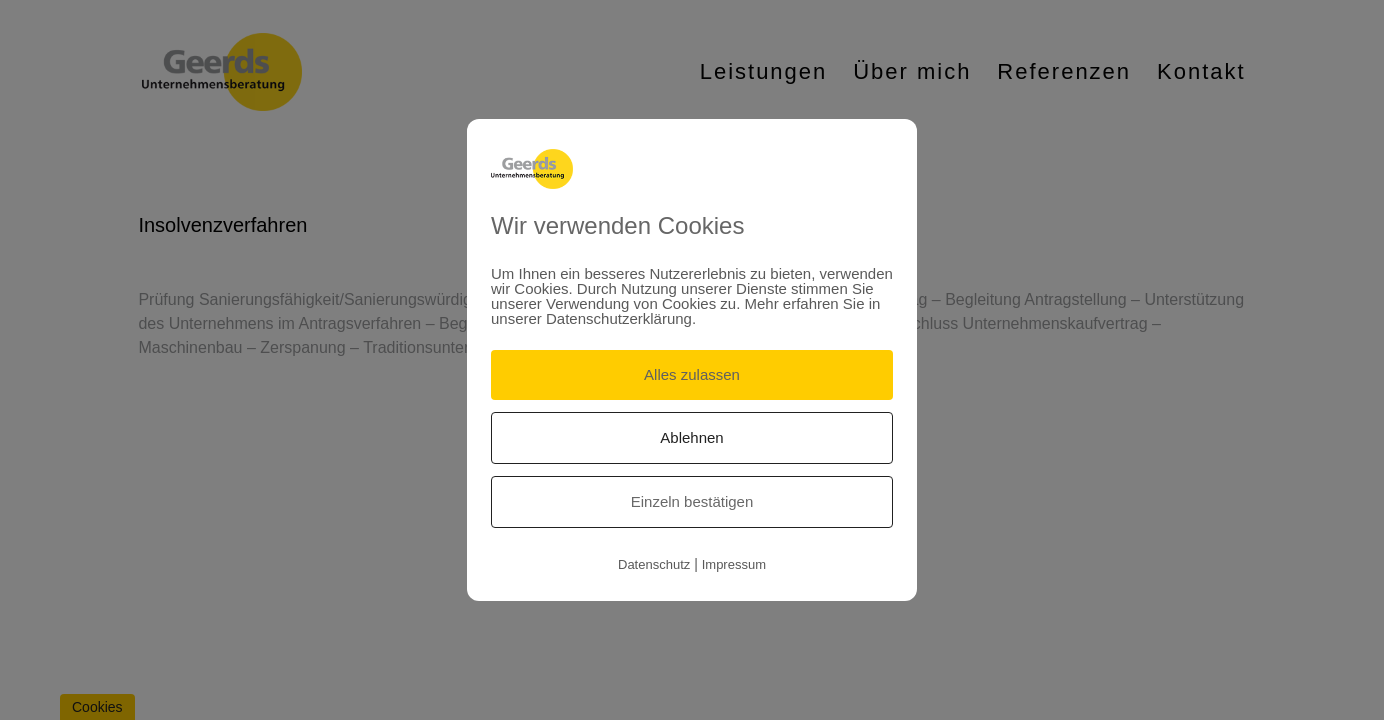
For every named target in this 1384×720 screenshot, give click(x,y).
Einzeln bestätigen (692, 501)
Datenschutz (654, 564)
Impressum (734, 564)
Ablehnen (691, 437)
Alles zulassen (692, 374)
